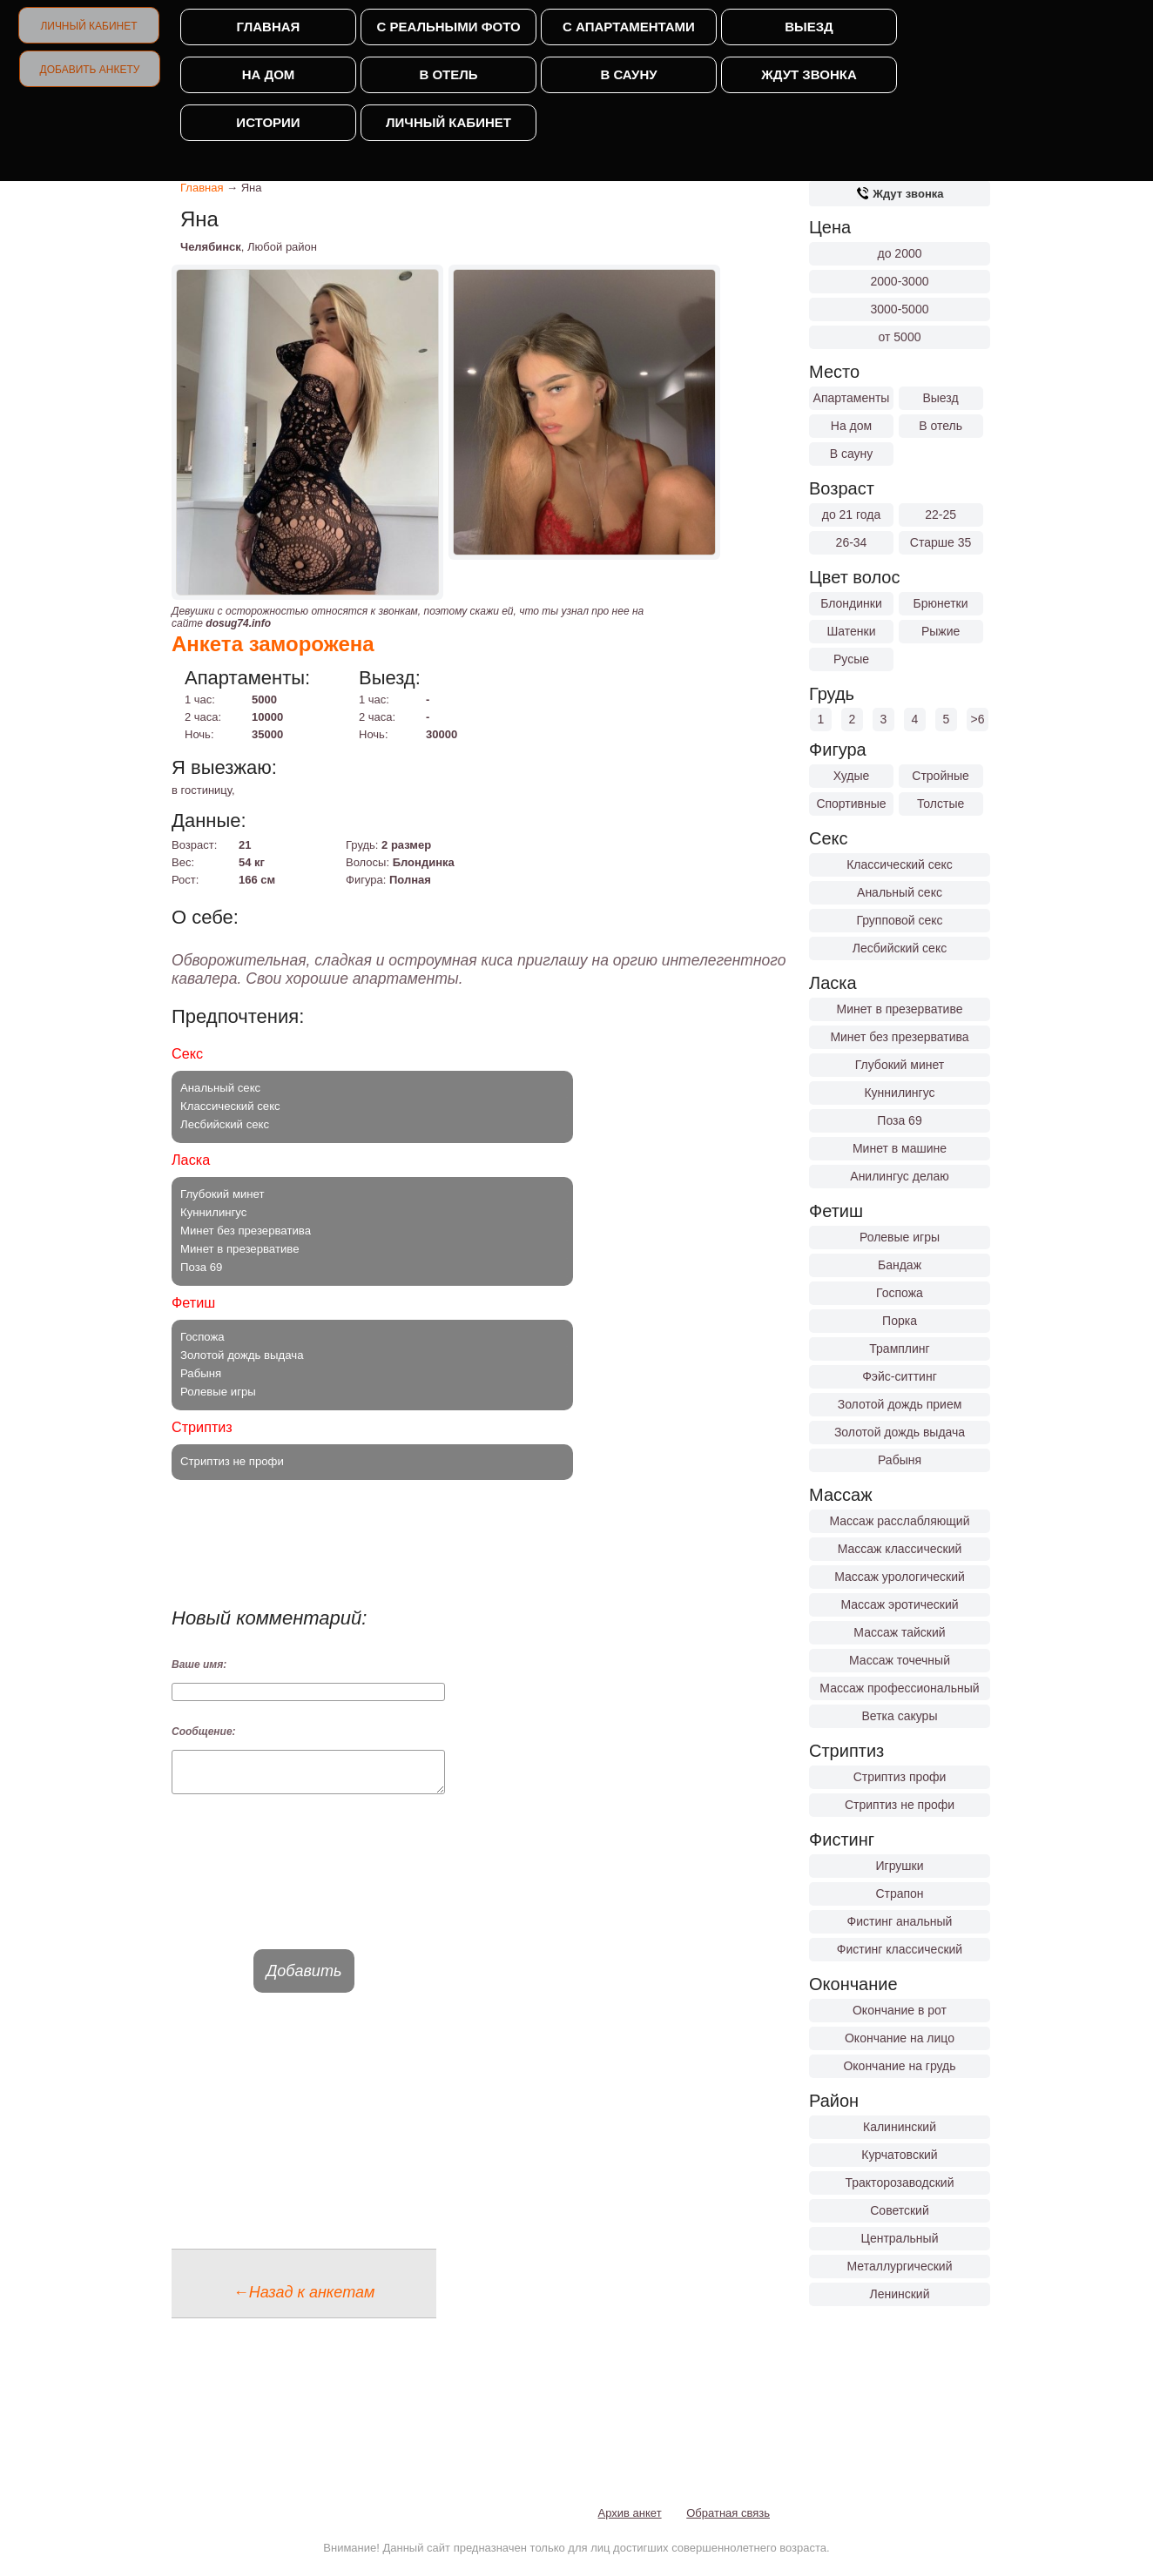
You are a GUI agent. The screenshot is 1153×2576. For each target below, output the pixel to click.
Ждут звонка (808, 74)
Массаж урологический (899, 1577)
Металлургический (900, 2266)
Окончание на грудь (899, 2066)
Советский (899, 2210)
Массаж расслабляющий (900, 1521)
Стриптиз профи (900, 1777)
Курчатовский (899, 2155)
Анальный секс (899, 892)
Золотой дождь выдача (899, 1432)
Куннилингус (899, 1093)
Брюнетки (941, 603)
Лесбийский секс (900, 948)
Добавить (304, 1978)
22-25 (940, 514)
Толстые (940, 803)
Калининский (899, 2127)
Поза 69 (899, 1120)
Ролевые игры (900, 1237)
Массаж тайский (899, 1632)
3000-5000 (900, 309)
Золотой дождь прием (900, 1404)
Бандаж (899, 1265)
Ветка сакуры (900, 1716)
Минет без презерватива (899, 1037)
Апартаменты (851, 398)
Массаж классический (900, 1549)
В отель (448, 74)
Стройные (940, 776)
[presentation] (304, 1887)
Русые (851, 659)
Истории (268, 122)
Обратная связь (728, 2520)
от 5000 (900, 337)
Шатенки (850, 631)
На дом (268, 74)
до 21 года (851, 514)
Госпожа (899, 1293)
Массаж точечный (899, 1660)
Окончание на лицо (899, 2038)
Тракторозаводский (900, 2182)
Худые (851, 776)
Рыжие (940, 631)
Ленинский (899, 2294)
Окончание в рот (900, 2010)
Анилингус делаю (899, 1176)
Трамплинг (899, 1348)
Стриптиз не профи (899, 1805)
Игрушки (900, 1866)
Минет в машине (900, 1148)
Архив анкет (630, 2520)
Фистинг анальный (900, 1921)
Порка (899, 1321)
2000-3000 (900, 281)
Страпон (899, 1893)
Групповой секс (899, 920)
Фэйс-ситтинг (899, 1376)
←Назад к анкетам (304, 2300)
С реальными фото (448, 26)
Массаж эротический (899, 1604)
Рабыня (899, 1460)
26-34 (851, 542)
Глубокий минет (900, 1065)
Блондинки (851, 603)
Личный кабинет (88, 26)
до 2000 (900, 253)
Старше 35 (940, 542)
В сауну (628, 74)
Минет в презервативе (900, 1009)
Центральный (900, 2238)
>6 (978, 719)
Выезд (809, 26)
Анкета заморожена (273, 644)
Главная (268, 26)
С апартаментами (629, 26)
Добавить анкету (90, 70)
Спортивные (851, 803)
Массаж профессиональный (899, 1688)
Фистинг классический (899, 1949)
